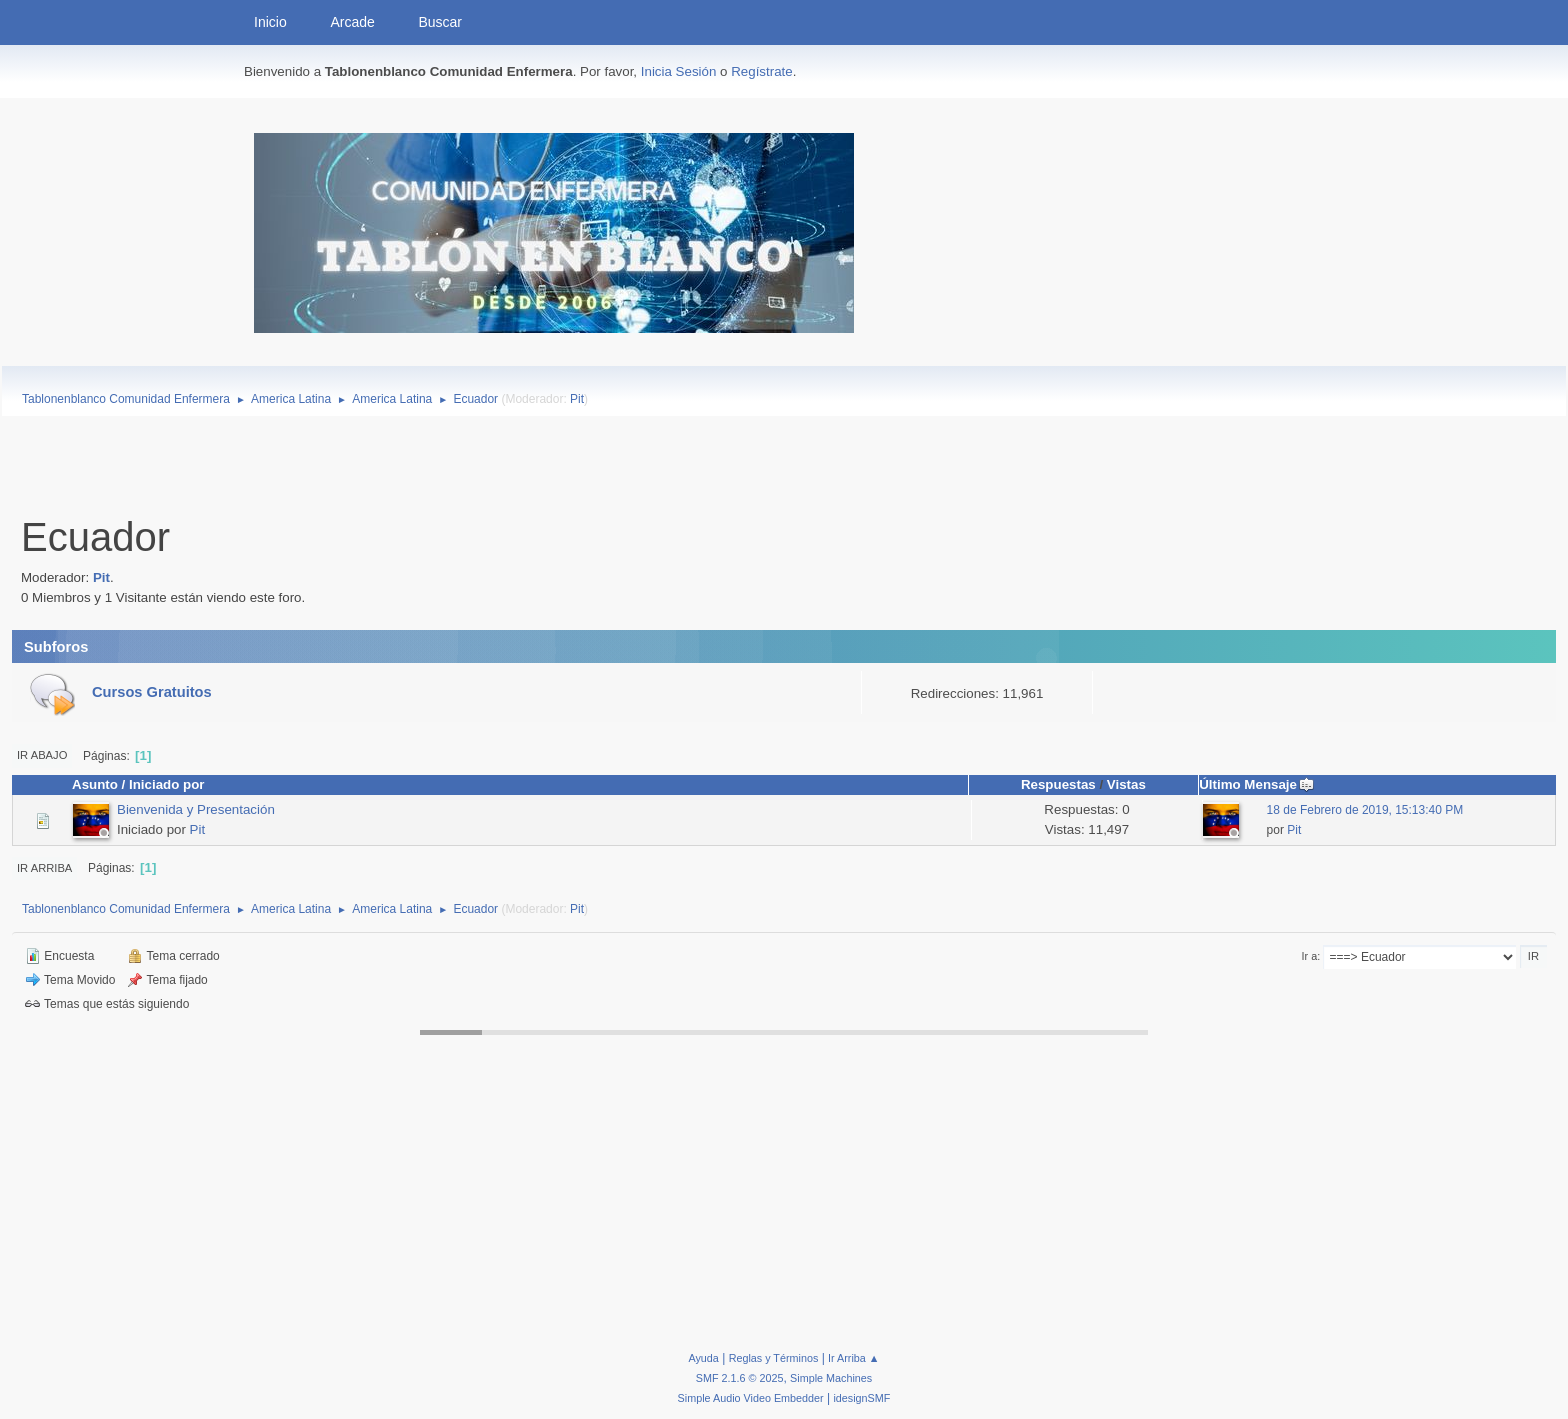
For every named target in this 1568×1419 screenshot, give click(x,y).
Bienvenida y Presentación (196, 809)
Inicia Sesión (679, 71)
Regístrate (762, 71)
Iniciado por (167, 784)
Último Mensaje (1257, 784)
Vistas (1126, 784)
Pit (577, 399)
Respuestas (1058, 784)
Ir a (1310, 956)
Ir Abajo (42, 755)
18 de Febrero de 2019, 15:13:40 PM (1365, 810)
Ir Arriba (44, 868)
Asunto (95, 784)
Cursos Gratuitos (152, 692)
